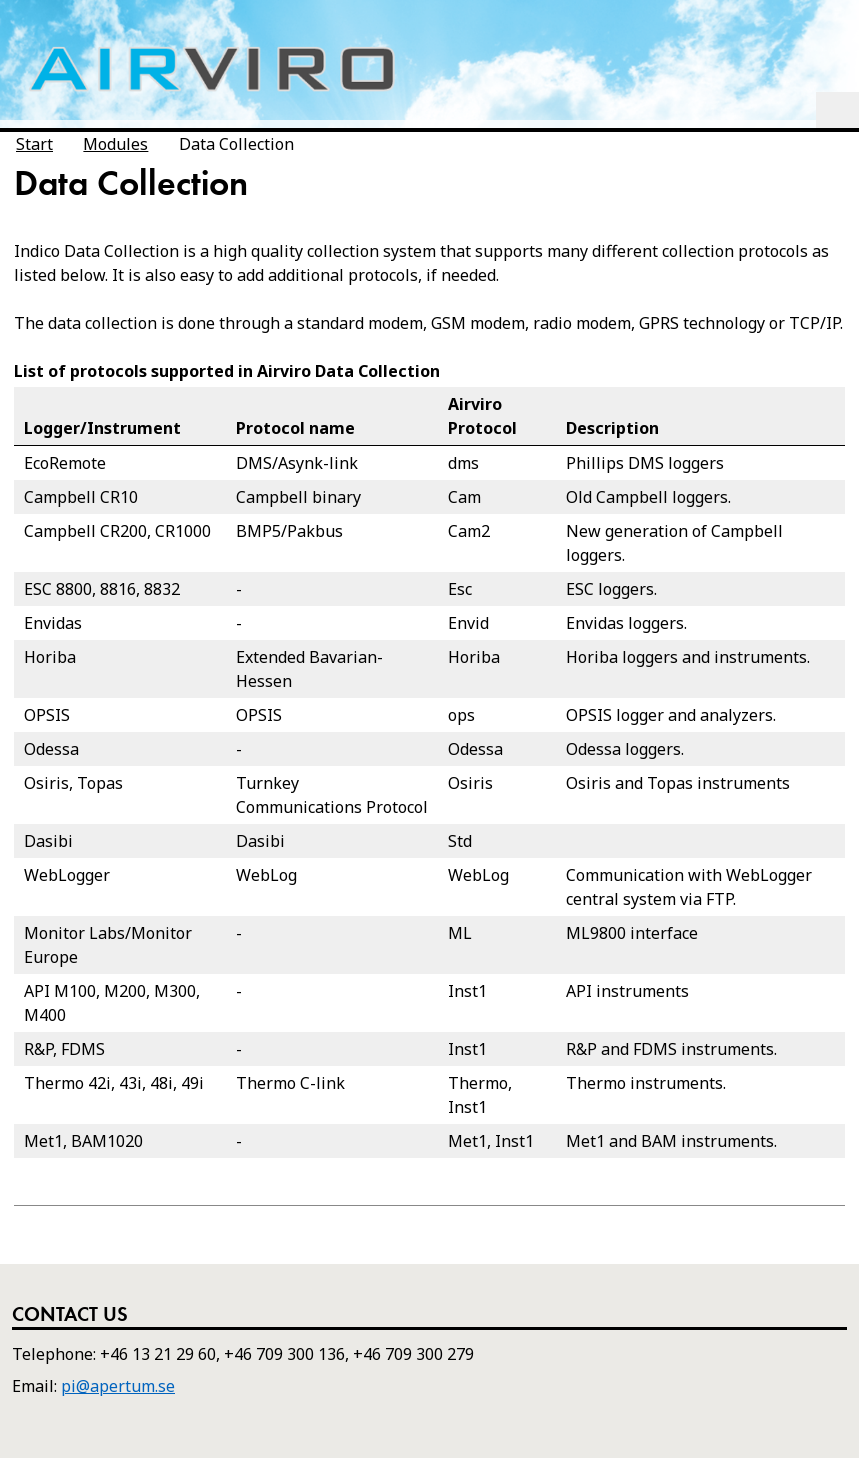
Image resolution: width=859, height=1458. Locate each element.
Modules (115, 144)
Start (34, 144)
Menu (837, 110)
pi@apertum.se (118, 1386)
